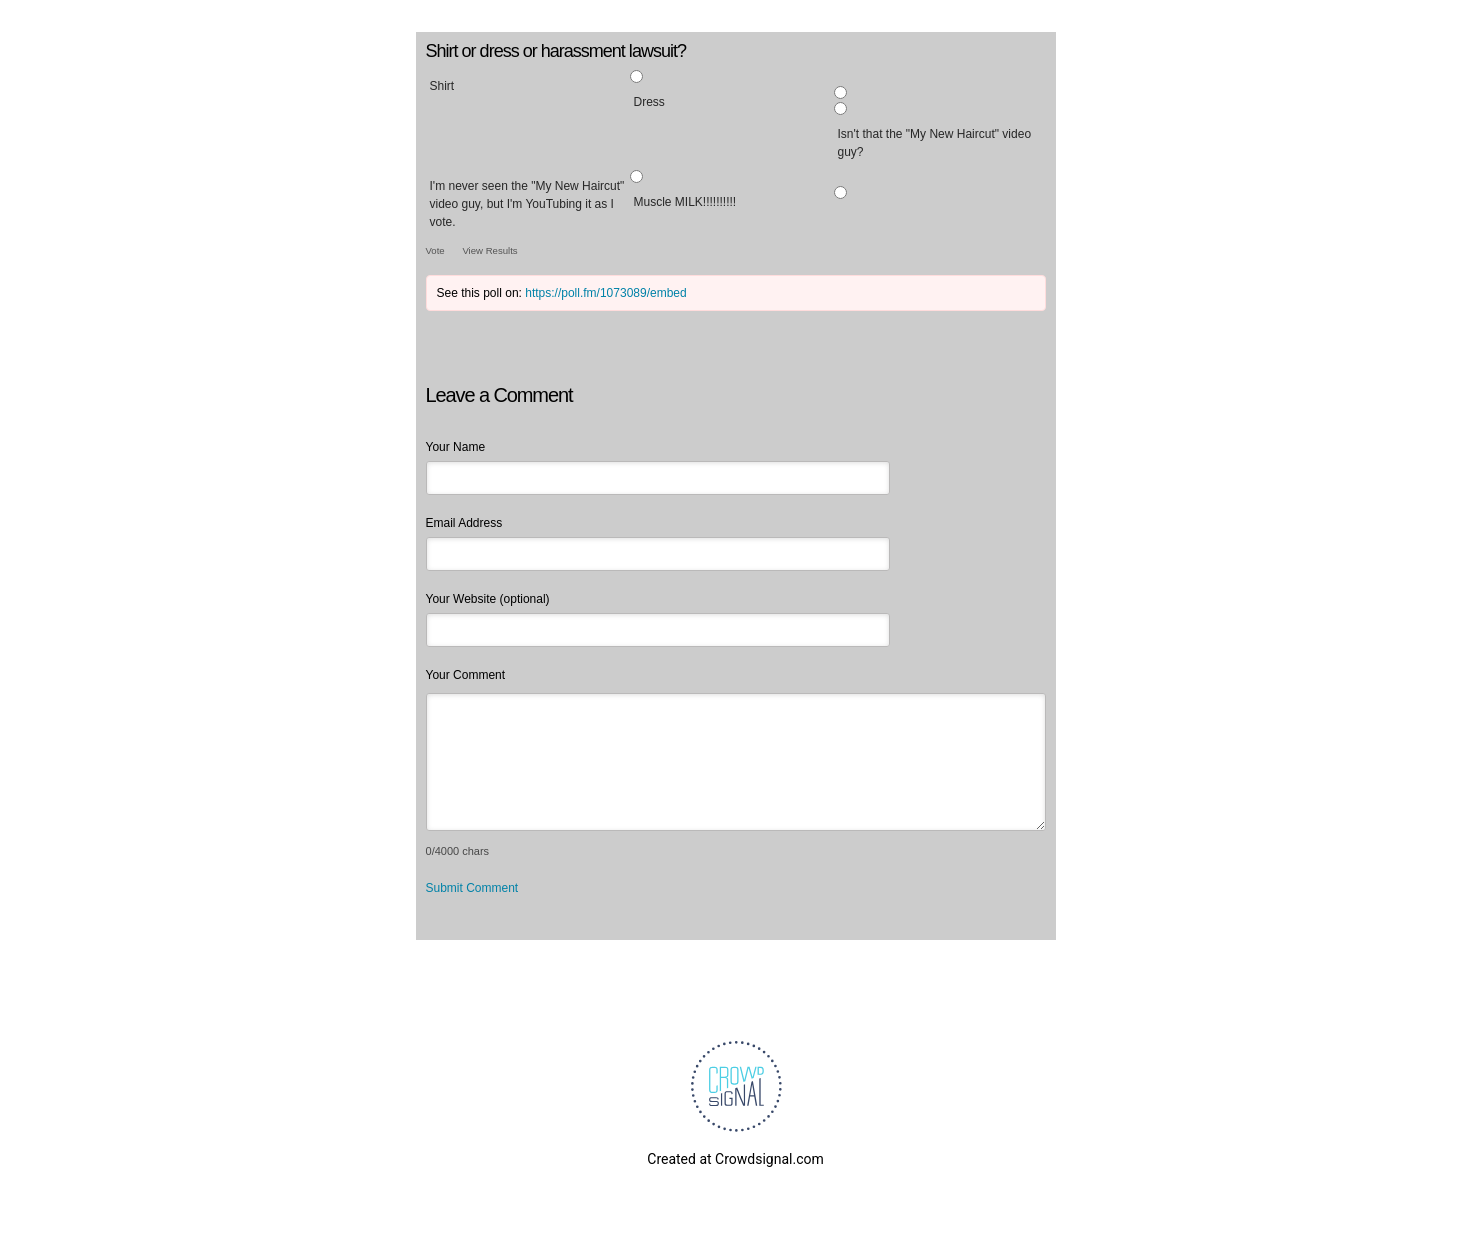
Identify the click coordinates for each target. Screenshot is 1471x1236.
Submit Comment (472, 888)
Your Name (456, 447)
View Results (489, 250)
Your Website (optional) (488, 599)
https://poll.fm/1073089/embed (605, 293)
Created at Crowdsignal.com (735, 1159)
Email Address (464, 523)
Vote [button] (437, 250)
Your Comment (466, 675)
